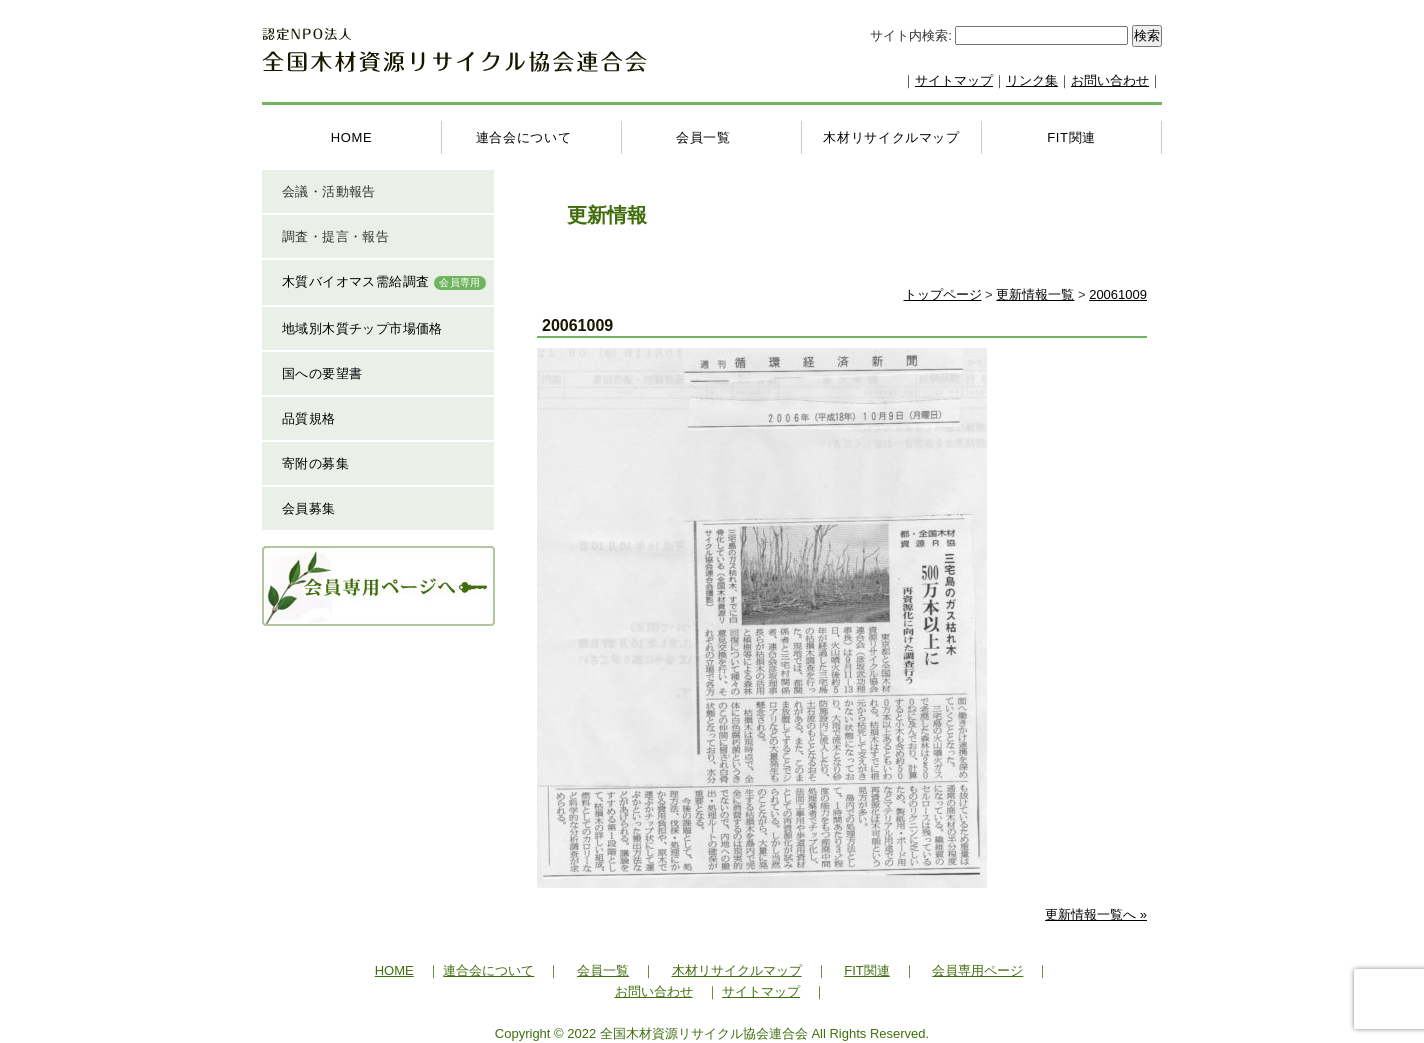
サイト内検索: (912, 35)
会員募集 (309, 508)
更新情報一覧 (1035, 294)
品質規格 (309, 418)
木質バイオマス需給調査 (384, 282)
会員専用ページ (977, 969)
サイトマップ (954, 80)
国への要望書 (322, 373)
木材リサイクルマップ (891, 137)
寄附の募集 (315, 463)
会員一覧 (703, 137)
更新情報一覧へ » (1096, 913)
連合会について (524, 137)
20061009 (1118, 294)
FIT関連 (1071, 137)
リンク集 (1032, 80)
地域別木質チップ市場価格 (362, 328)
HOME (352, 137)
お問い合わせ (1110, 80)
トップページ (943, 294)
